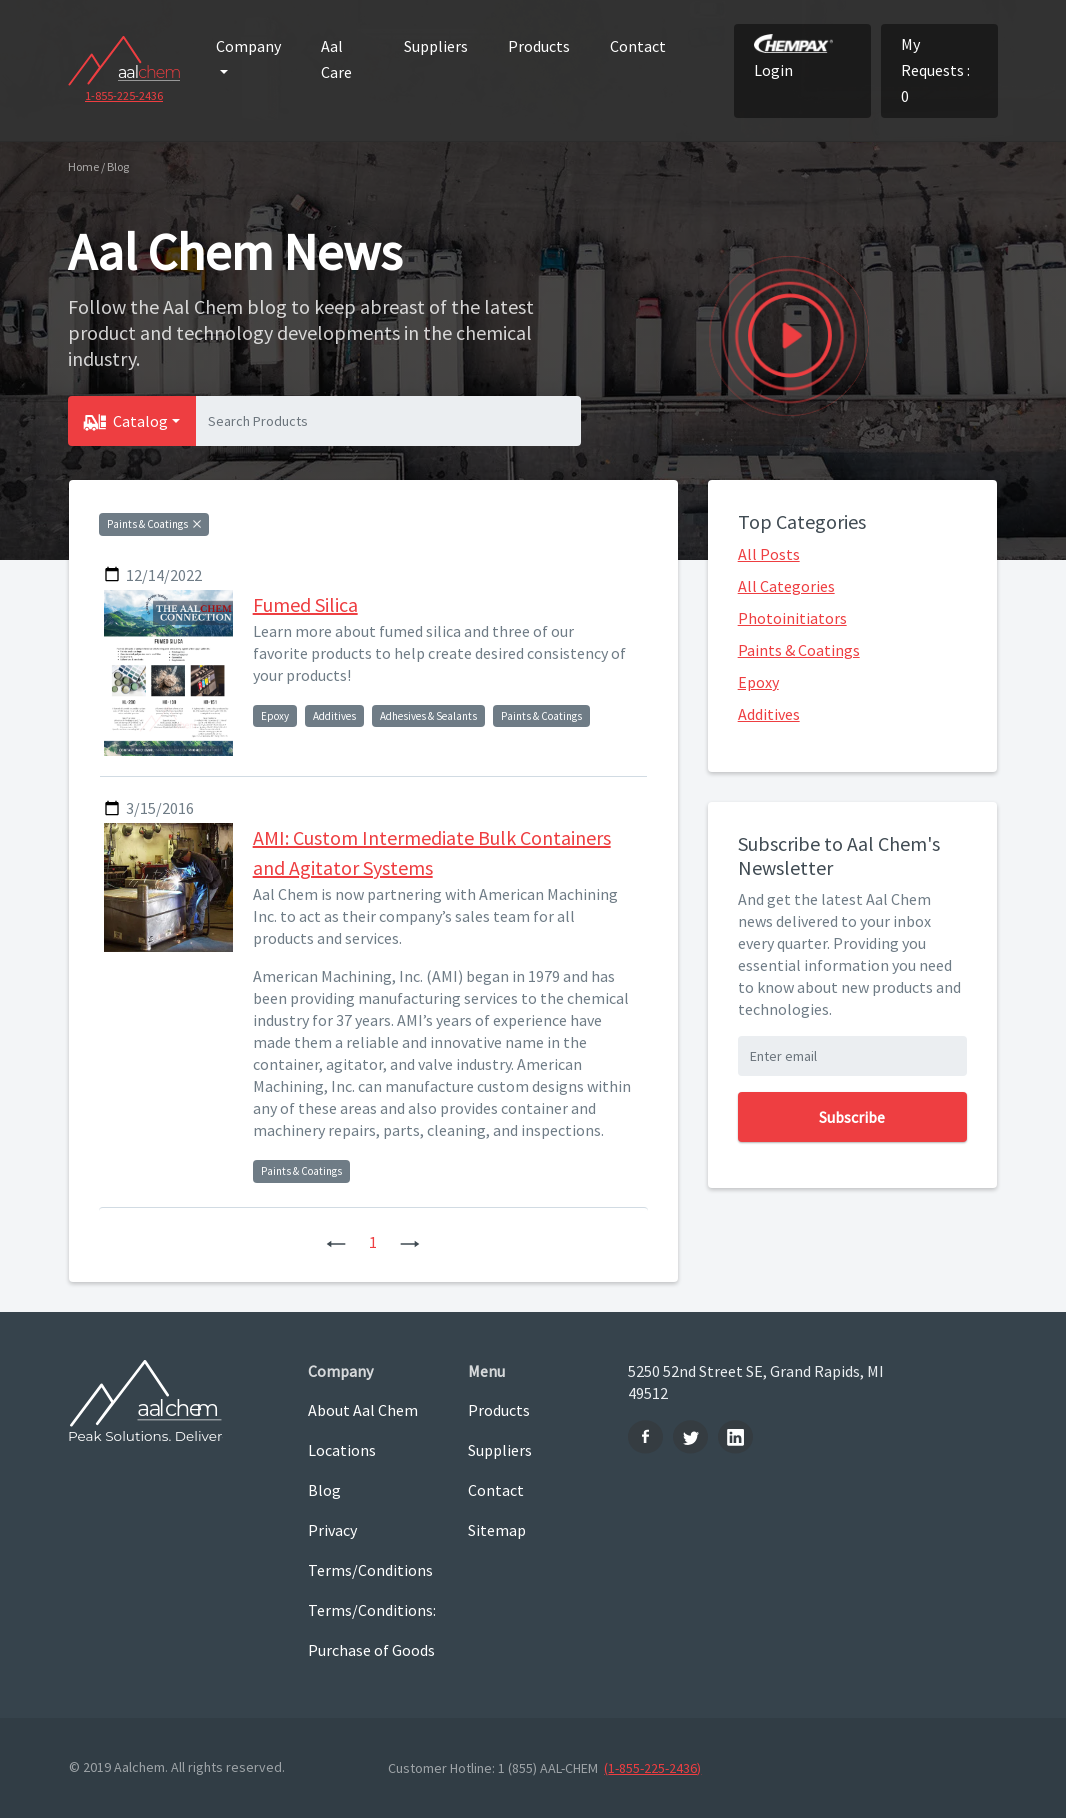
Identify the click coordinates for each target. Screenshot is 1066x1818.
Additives (769, 714)
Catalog (140, 421)
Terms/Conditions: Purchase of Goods (372, 1630)
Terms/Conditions (370, 1570)
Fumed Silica (305, 604)
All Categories (786, 586)
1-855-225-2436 (124, 95)
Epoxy (758, 682)
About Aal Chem (363, 1410)
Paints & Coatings (799, 650)
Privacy (332, 1530)
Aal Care (336, 59)
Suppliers (436, 46)
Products (539, 46)
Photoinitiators (792, 618)
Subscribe (852, 1117)
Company (248, 46)
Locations (342, 1450)
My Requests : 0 (935, 70)
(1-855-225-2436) (652, 1768)
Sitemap (497, 1530)
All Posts (769, 554)
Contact (638, 46)
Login (793, 57)
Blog (324, 1490)
